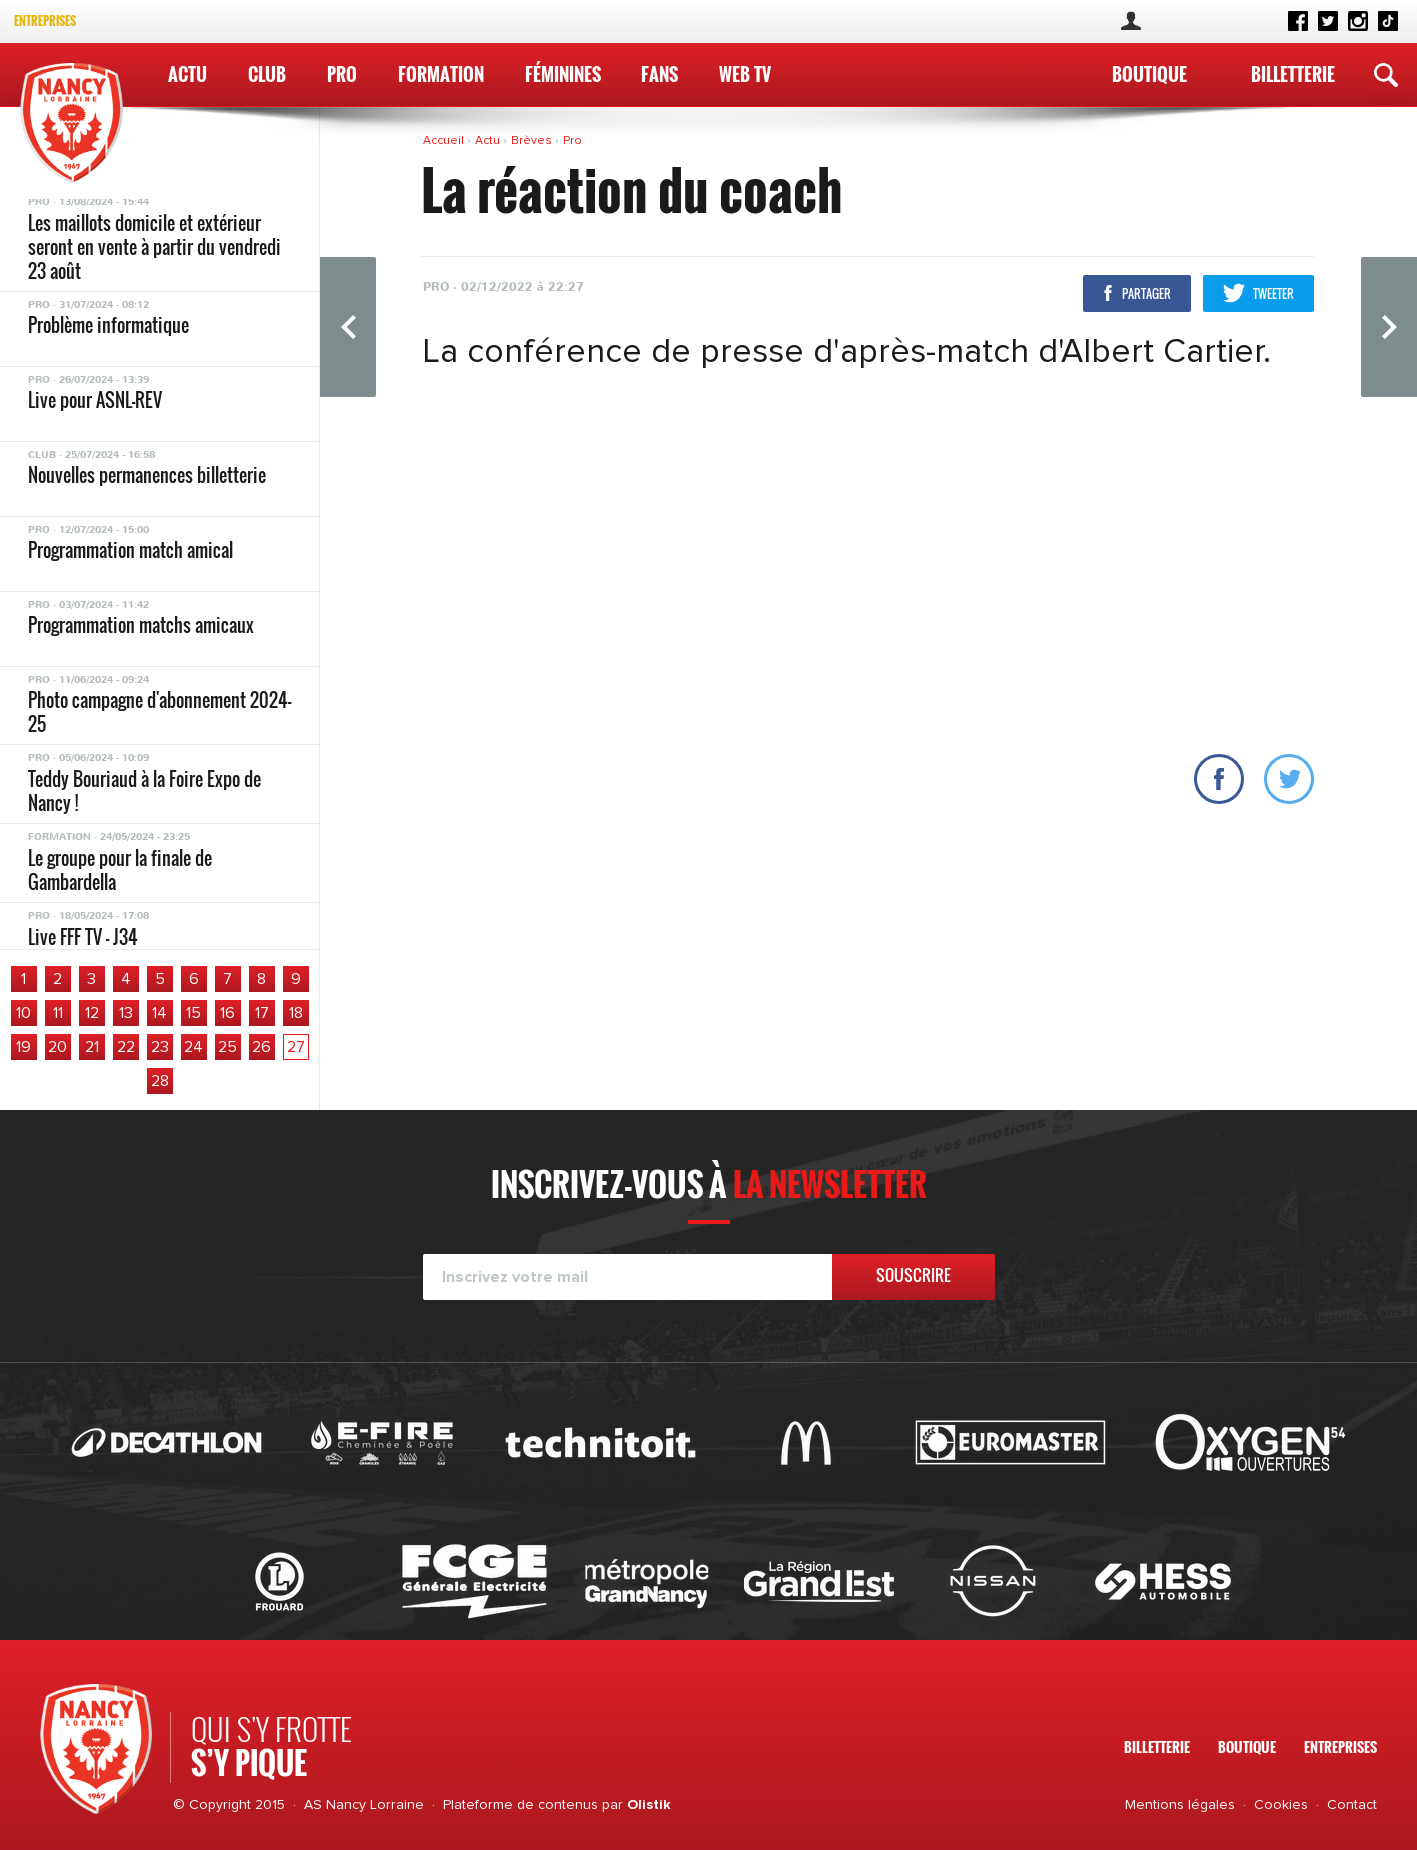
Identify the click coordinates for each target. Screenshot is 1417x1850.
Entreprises (45, 20)
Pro (342, 74)
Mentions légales (1180, 1805)
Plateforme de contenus (520, 1805)
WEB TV (745, 74)
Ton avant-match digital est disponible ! (122, 396)
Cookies (1281, 1805)
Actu (187, 74)
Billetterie (1293, 74)
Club (267, 74)
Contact (1352, 1805)
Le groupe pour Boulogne (113, 837)
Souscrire (913, 1275)
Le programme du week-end (122, 309)
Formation (441, 74)
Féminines (563, 74)
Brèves (533, 141)
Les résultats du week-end (118, 234)
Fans (659, 74)
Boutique (1149, 74)
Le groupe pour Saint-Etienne (128, 462)
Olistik (649, 1805)
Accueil (445, 141)
